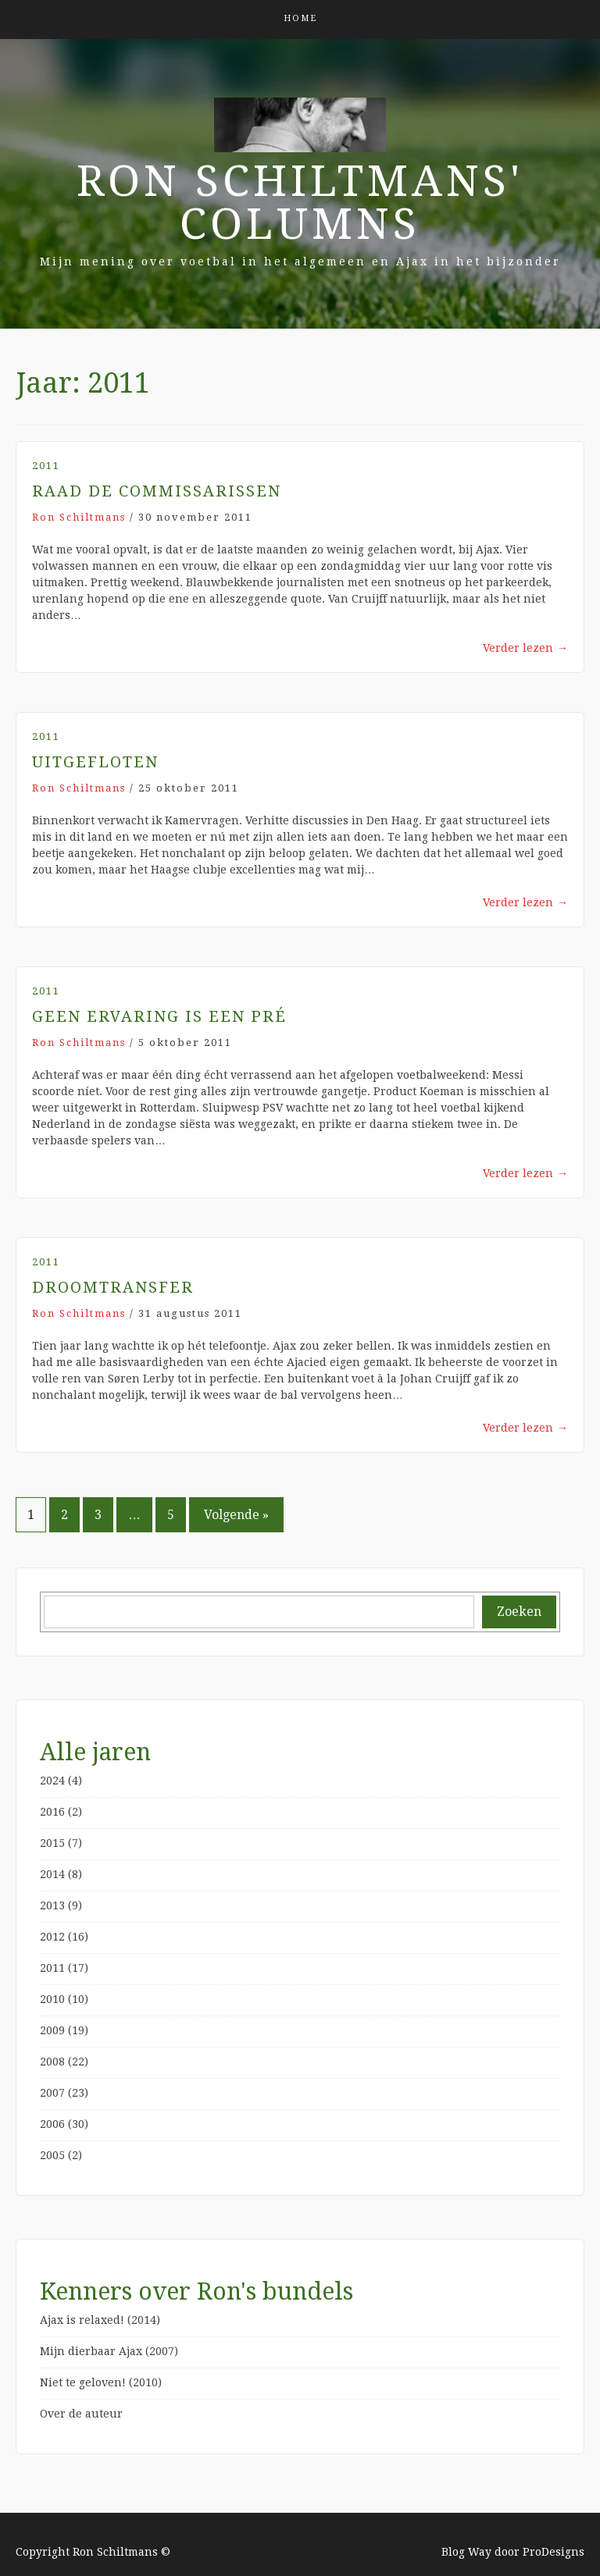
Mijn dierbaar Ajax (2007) (109, 2351)
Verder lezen (525, 648)
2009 (52, 2030)
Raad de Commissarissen (156, 491)
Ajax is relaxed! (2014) (100, 2320)
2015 (52, 1843)
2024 (52, 1780)
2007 (52, 2093)
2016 (52, 1812)
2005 (52, 2155)
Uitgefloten (95, 762)
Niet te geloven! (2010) (101, 2382)
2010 (52, 1999)
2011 (46, 465)
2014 (52, 1874)
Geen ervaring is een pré (159, 1016)
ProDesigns (553, 2552)
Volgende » (236, 1514)
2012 (52, 1936)
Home (300, 18)
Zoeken (519, 1611)
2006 (52, 2124)
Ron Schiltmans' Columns (300, 202)
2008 (52, 2061)
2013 (52, 1905)
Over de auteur (81, 2413)
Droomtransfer (113, 1287)
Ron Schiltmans (79, 517)
